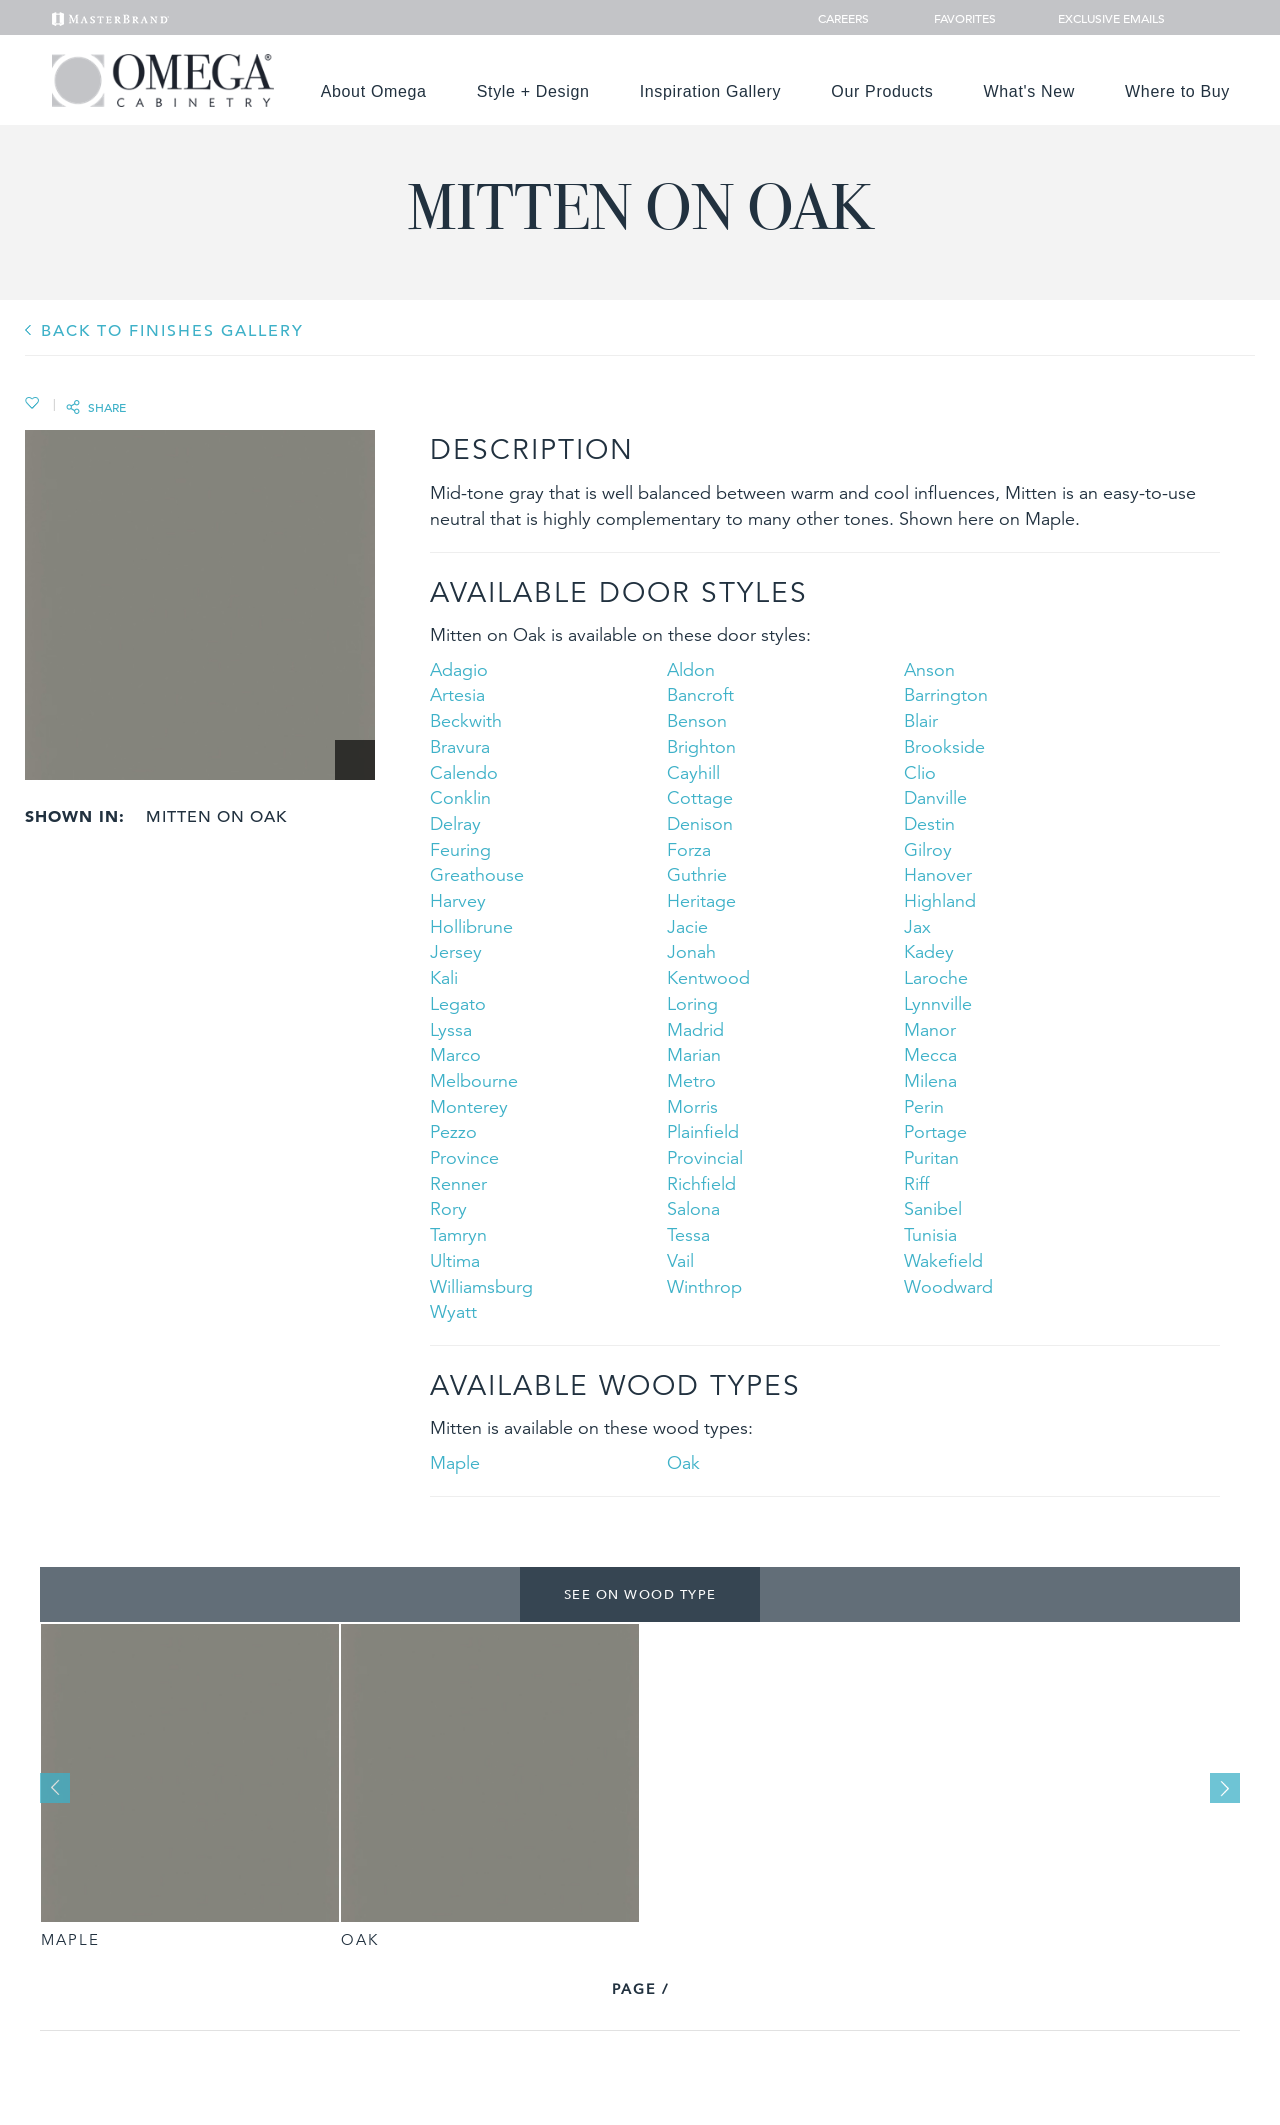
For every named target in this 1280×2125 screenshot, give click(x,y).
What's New (1030, 91)
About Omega (374, 91)
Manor (930, 1029)
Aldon (691, 669)
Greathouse (477, 874)
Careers (845, 18)
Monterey (469, 1106)
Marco (455, 1054)
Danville (935, 797)
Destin (929, 823)
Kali (444, 977)
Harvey (458, 900)
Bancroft (700, 694)
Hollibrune (471, 926)
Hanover (938, 874)
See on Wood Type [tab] (640, 1594)
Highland (940, 900)
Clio (920, 772)
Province (464, 1157)
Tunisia (930, 1234)
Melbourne (474, 1080)
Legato (458, 1003)
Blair (921, 720)
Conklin (460, 797)
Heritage (701, 900)
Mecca (930, 1054)
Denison (700, 823)
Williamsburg (481, 1286)
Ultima (455, 1260)
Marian (694, 1054)
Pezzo (453, 1131)
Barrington (946, 694)
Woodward (948, 1286)
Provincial (705, 1157)
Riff (916, 1183)
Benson (697, 720)
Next (1225, 1788)
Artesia (457, 694)
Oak (683, 1462)
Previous (55, 1788)
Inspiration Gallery (711, 91)
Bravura (460, 746)
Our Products (882, 91)
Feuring (460, 849)
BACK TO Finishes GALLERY (172, 331)
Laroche (936, 977)
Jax (917, 926)
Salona (693, 1208)
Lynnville (938, 1003)
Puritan (931, 1157)
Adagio (459, 669)
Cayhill (693, 772)
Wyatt (453, 1311)
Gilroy (928, 849)
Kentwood (708, 977)
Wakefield (943, 1260)
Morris (692, 1106)
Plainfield (703, 1131)
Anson (929, 669)
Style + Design (533, 91)
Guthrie (697, 874)
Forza (689, 849)
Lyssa (451, 1029)
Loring (692, 1003)
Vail (680, 1260)
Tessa (688, 1234)
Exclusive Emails (1100, 18)
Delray (455, 823)
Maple (455, 1462)
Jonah (691, 951)
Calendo (464, 772)
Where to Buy (1177, 91)
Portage (935, 1131)
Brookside (944, 746)
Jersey (456, 951)
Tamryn (458, 1234)
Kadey (929, 951)
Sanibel (933, 1208)
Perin (924, 1106)
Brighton (701, 746)
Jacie (687, 926)
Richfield (701, 1183)
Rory (448, 1208)
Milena (930, 1080)
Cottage (700, 797)
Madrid (695, 1029)
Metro (691, 1080)
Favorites (957, 18)
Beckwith (466, 720)
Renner (458, 1183)
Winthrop (704, 1286)
